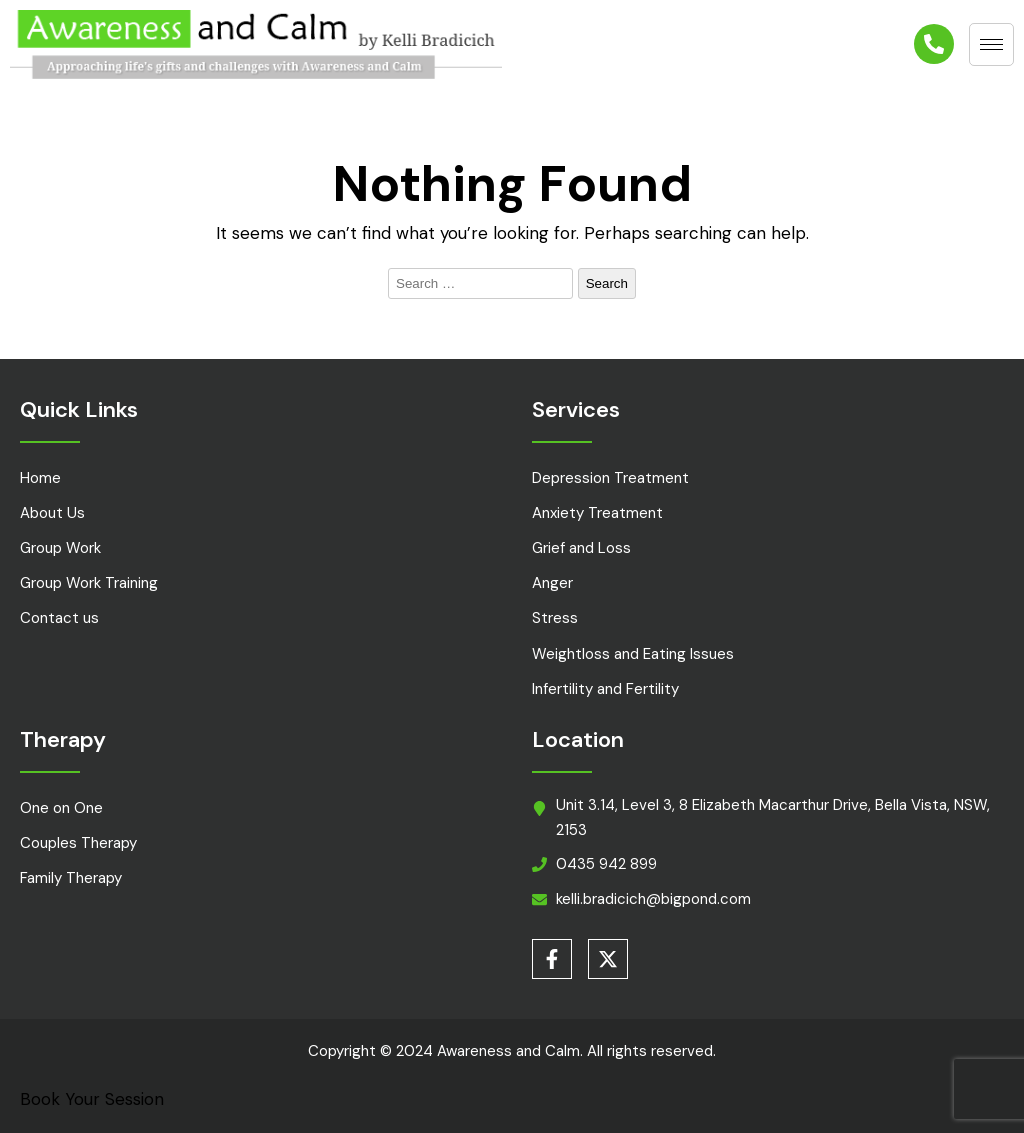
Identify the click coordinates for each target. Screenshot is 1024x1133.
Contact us (59, 618)
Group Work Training (89, 583)
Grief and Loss (581, 548)
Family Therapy (71, 878)
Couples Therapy (78, 843)
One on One (61, 808)
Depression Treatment (610, 478)
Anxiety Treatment (597, 513)
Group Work (60, 548)
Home (40, 478)
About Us (52, 513)
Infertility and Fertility (605, 689)
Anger (552, 583)
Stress (555, 618)
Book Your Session (92, 1099)
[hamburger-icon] (991, 44)
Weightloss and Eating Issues (633, 654)
